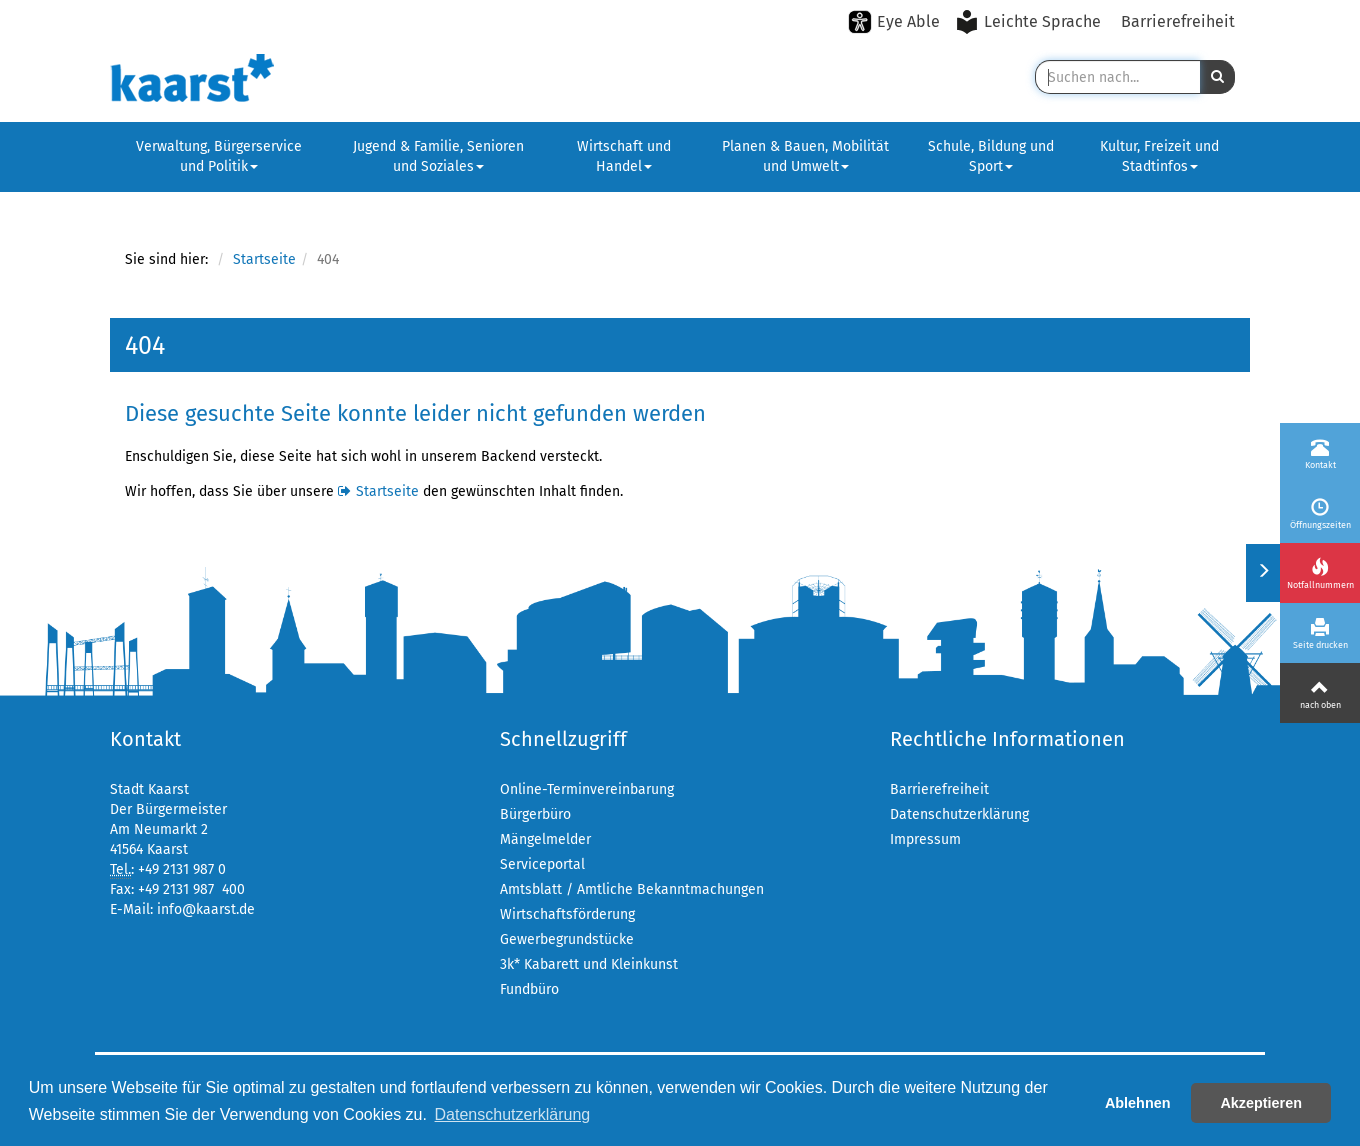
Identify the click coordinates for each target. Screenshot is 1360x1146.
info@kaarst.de (206, 909)
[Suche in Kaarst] (1117, 77)
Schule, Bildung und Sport (991, 156)
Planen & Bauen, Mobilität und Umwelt (805, 156)
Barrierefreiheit (1178, 21)
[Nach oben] (1320, 693)
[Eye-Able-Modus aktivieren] (894, 22)
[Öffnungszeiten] (1320, 513)
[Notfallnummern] (1320, 573)
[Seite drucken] (1320, 633)
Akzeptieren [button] (1261, 1103)
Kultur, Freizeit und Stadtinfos (1159, 156)
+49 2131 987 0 (182, 869)
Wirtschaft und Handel (624, 156)
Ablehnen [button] (1138, 1103)
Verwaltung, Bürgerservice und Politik (219, 156)
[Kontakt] (1320, 453)
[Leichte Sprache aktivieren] (1030, 22)
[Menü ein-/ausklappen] (1262, 573)
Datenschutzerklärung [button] (513, 1114)
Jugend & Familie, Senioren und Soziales (438, 156)
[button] (1217, 77)
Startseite (264, 259)
